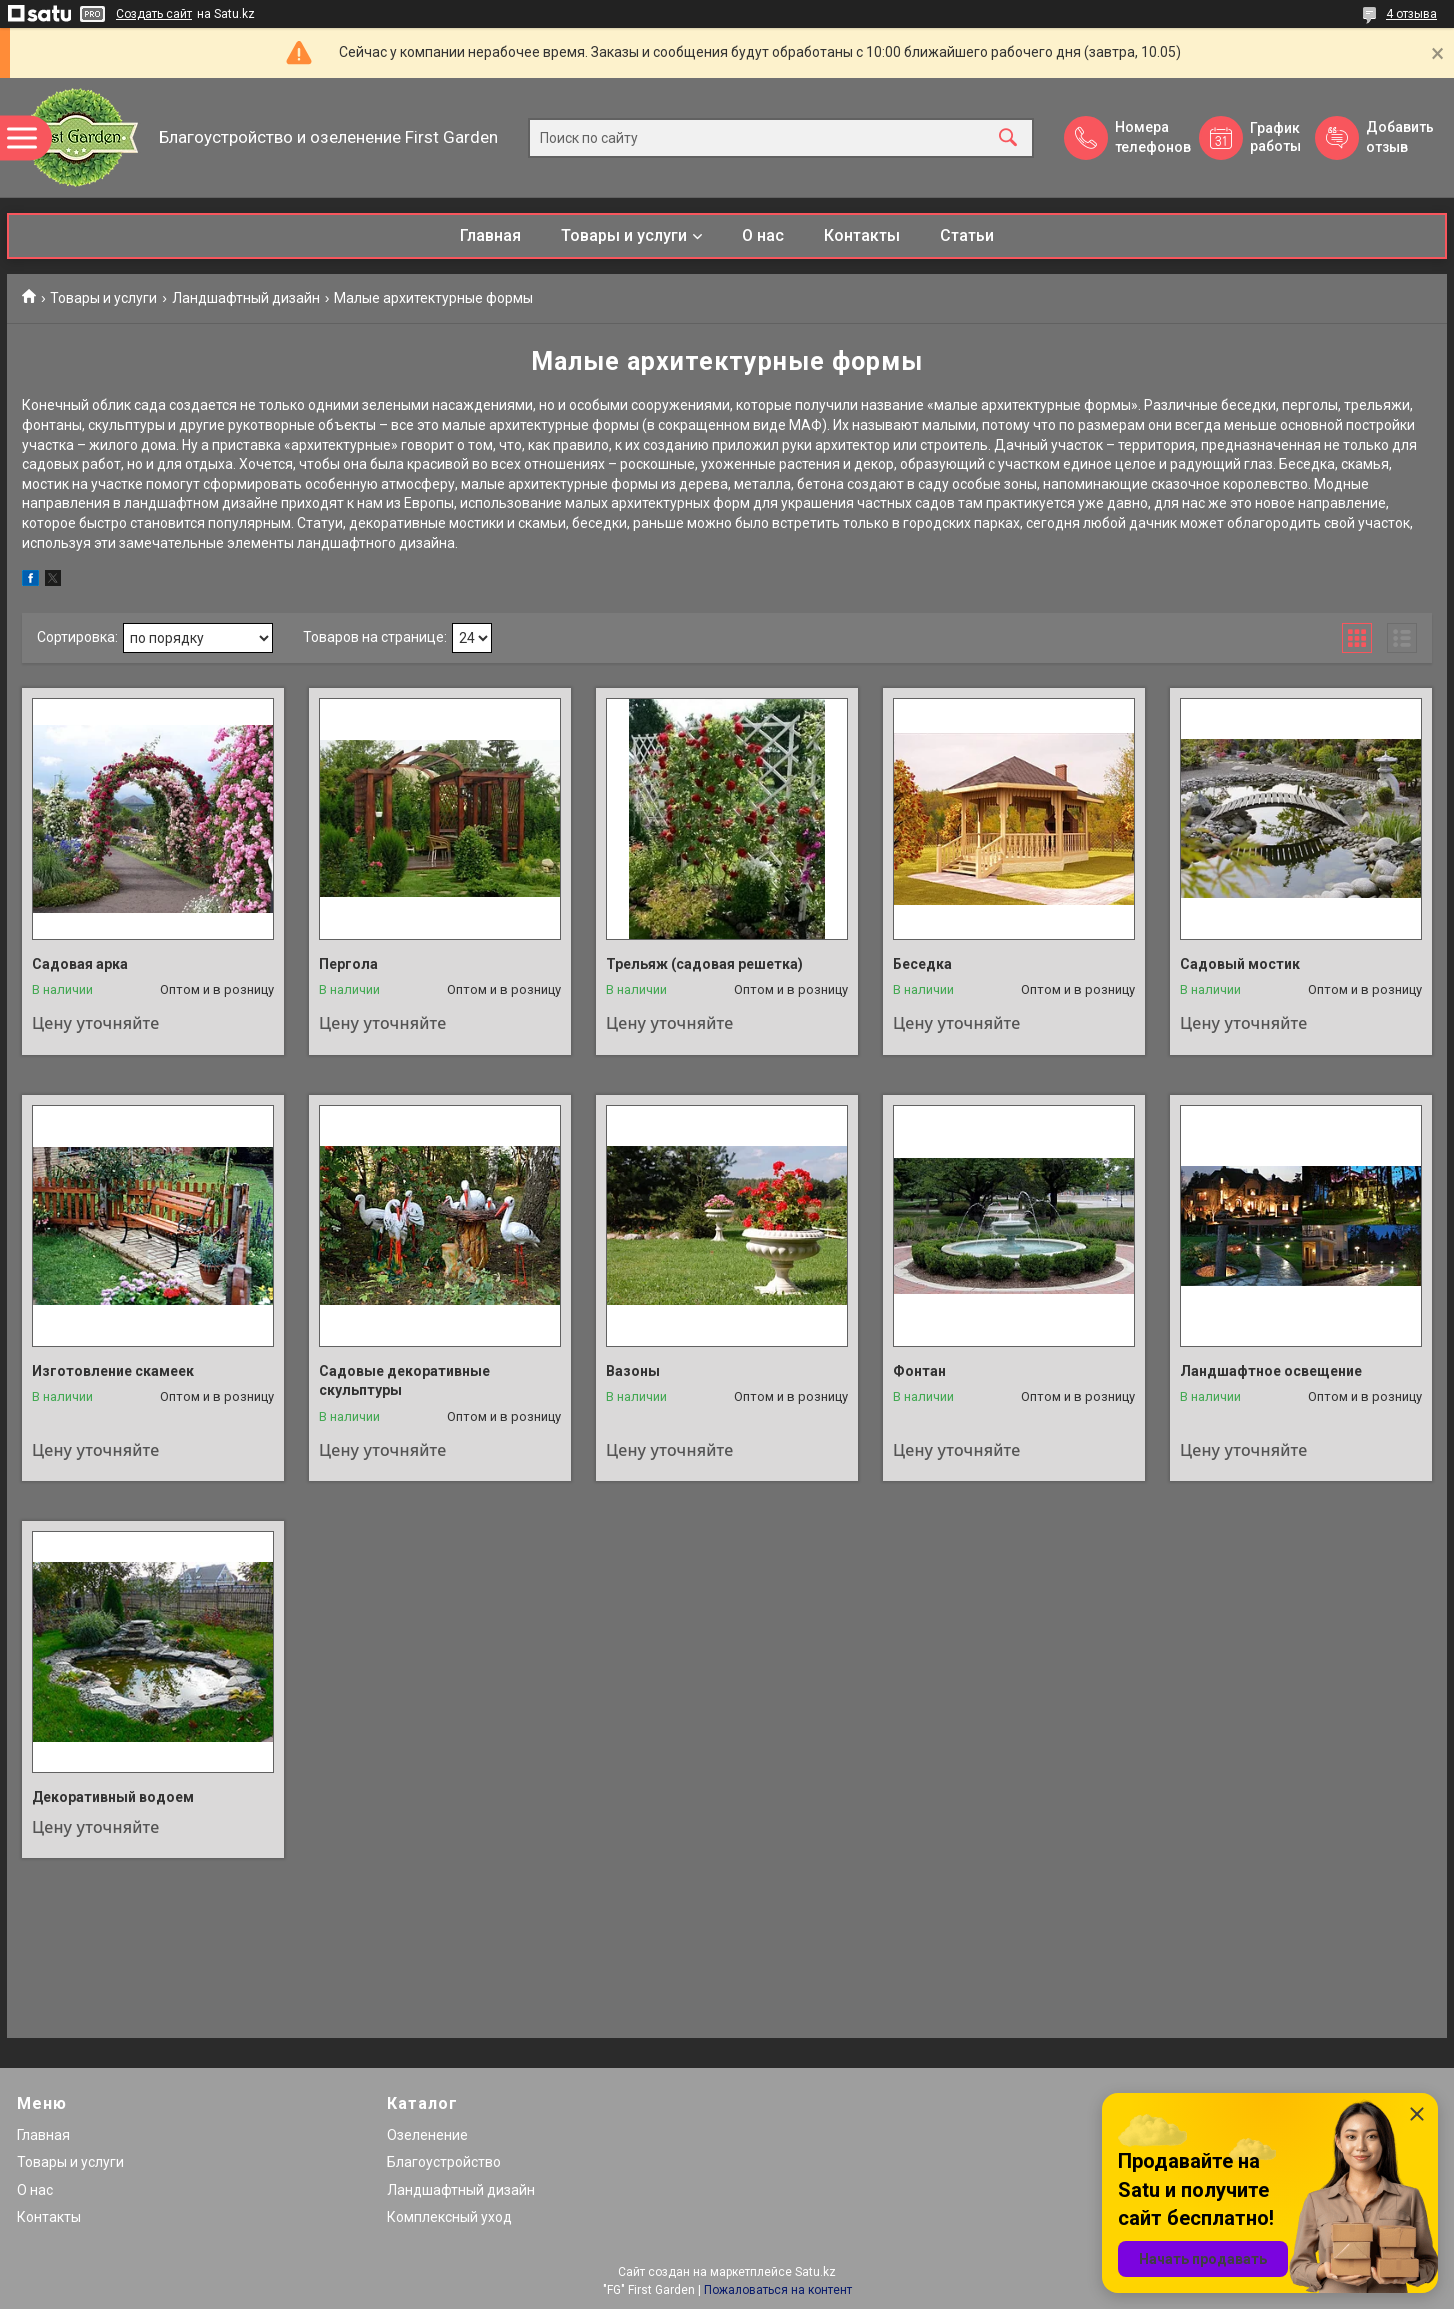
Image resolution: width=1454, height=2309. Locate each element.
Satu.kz (815, 2272)
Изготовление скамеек (113, 1371)
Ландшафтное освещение (1271, 1371)
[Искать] (1008, 137)
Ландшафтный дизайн (246, 298)
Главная (490, 235)
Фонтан (919, 1371)
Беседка (922, 964)
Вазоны (633, 1371)
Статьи (967, 235)
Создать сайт (154, 14)
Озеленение (427, 2135)
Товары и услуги (624, 235)
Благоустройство (444, 2162)
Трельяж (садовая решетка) (704, 964)
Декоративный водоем (113, 1797)
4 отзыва (1411, 14)
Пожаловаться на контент (778, 2290)
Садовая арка (80, 964)
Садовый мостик (1240, 964)
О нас (763, 235)
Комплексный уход (449, 2217)
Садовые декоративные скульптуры (404, 1381)
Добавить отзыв (1399, 137)
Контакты (862, 235)
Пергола (348, 964)
